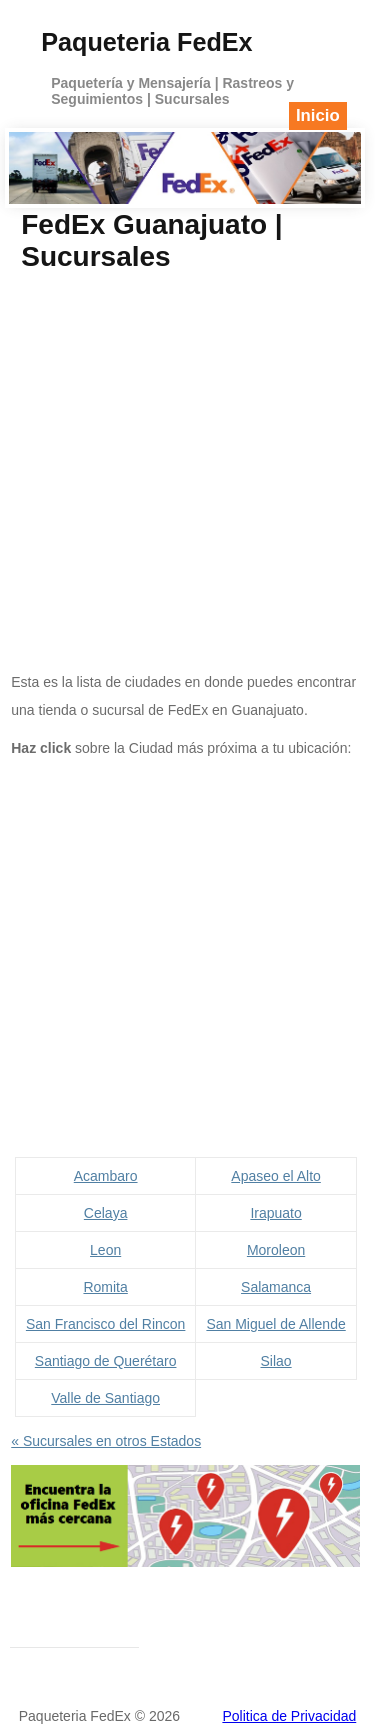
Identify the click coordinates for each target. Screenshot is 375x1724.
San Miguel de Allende (275, 1324)
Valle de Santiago (105, 1398)
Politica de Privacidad (289, 1716)
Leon (105, 1250)
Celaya (106, 1213)
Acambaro (106, 1176)
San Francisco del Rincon (106, 1324)
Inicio (318, 115)
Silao (276, 1361)
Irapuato (275, 1213)
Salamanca (276, 1287)
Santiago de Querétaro (106, 1361)
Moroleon (276, 1250)
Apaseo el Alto (276, 1176)
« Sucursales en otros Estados (106, 1441)
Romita (105, 1287)
